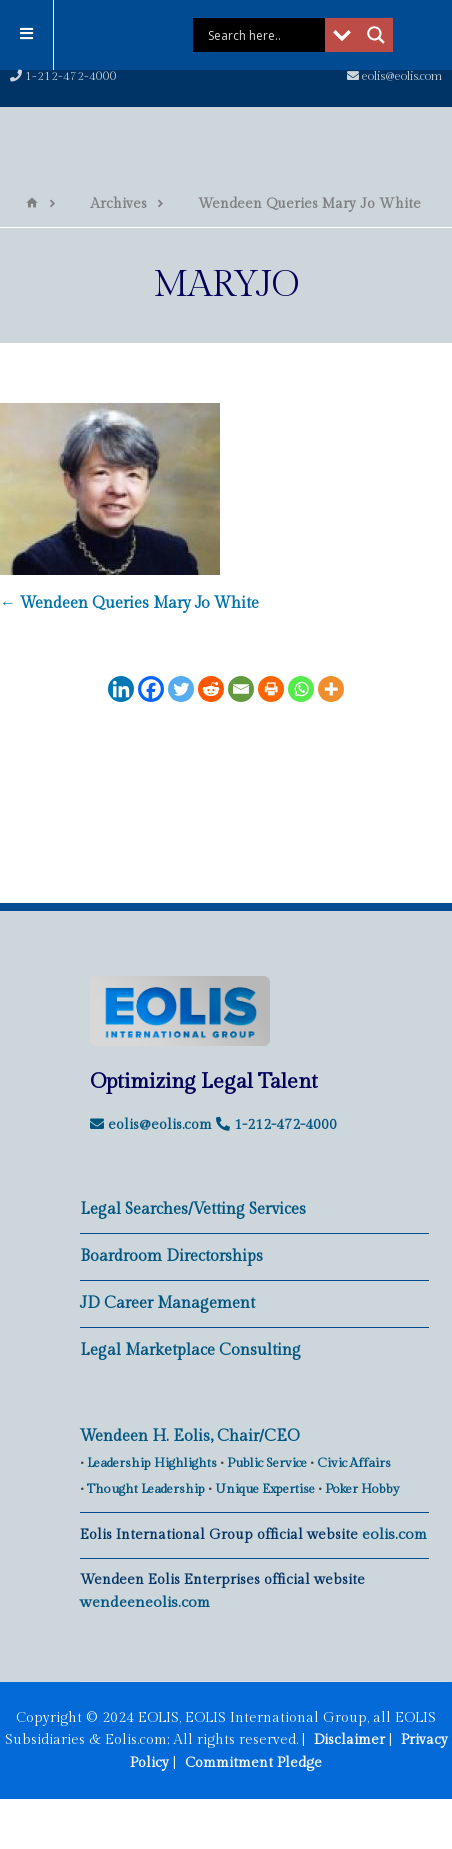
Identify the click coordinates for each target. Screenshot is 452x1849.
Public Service (267, 1463)
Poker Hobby (362, 1489)
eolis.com (394, 1534)
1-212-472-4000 (63, 76)
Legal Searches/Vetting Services (193, 1209)
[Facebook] (151, 689)
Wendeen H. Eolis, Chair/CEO (190, 1436)
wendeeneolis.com (145, 1602)
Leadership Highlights (152, 1463)
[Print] (271, 689)
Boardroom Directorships (171, 1256)
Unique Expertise (265, 1489)
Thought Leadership (146, 1489)
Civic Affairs (354, 1463)
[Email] (241, 689)
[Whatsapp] (301, 689)
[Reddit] (211, 689)
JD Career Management (167, 1303)
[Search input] (255, 35)
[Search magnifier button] (367, 35)
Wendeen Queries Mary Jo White (129, 603)
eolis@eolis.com (394, 76)
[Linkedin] (121, 689)
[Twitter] (181, 689)
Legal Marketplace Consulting (190, 1350)
